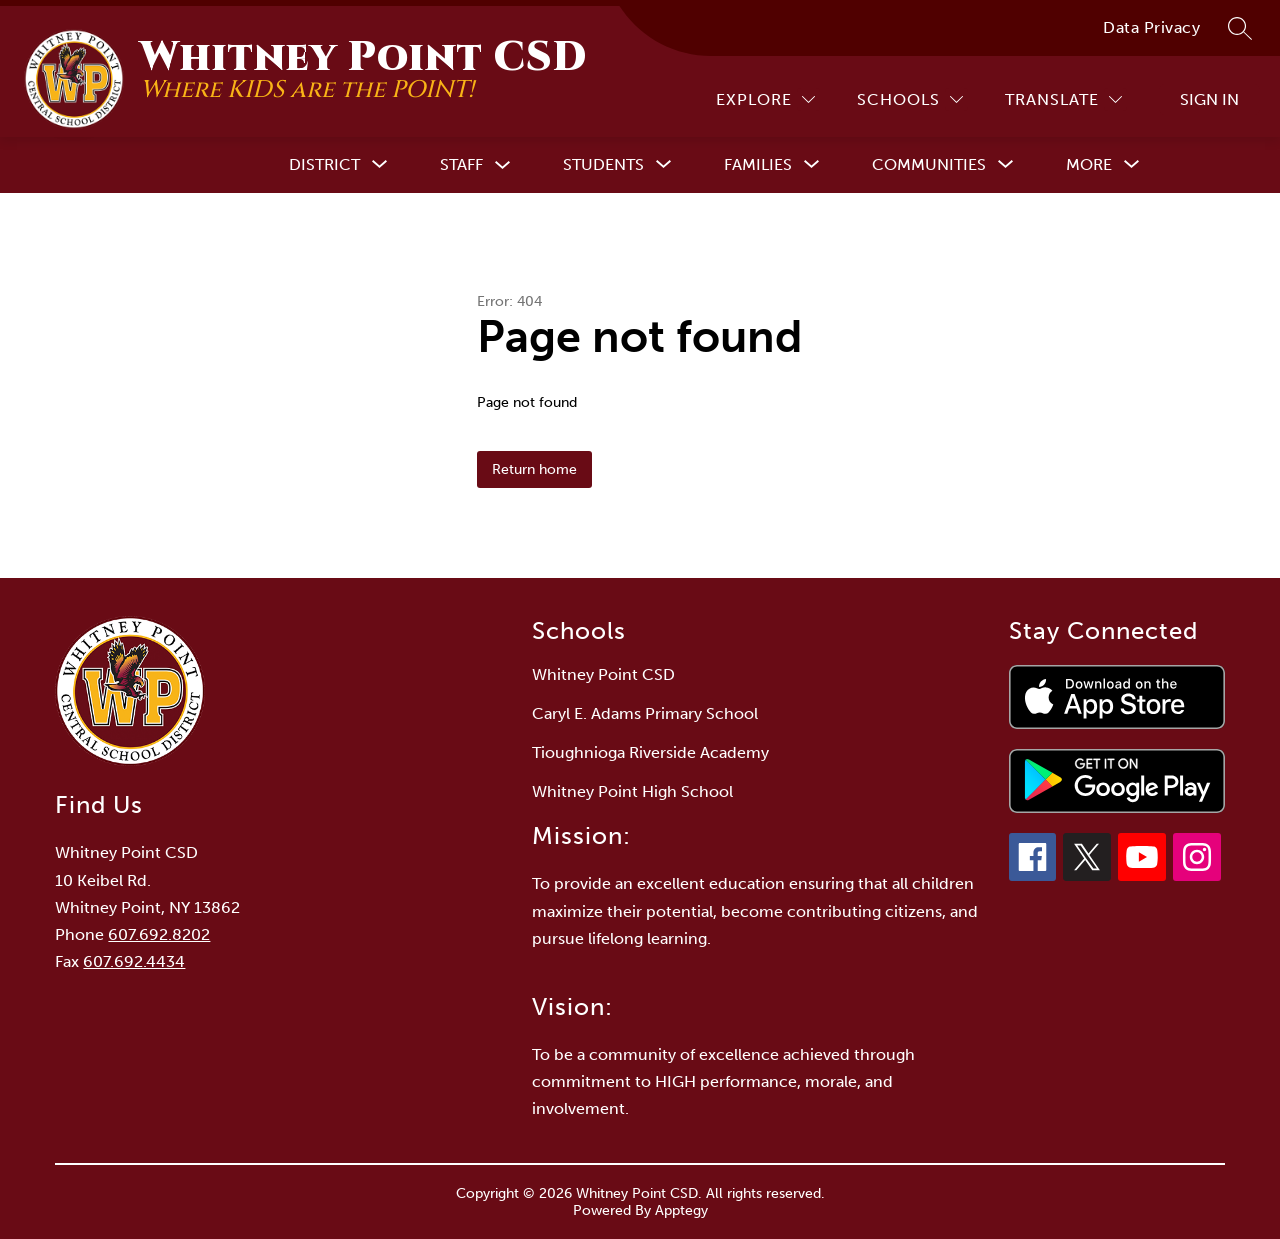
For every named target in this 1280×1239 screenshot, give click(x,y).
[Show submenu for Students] (603, 165)
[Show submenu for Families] (758, 165)
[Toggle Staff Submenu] (503, 165)
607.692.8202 (159, 934)
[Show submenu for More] (1089, 165)
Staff (461, 164)
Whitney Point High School (632, 791)
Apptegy (681, 1210)
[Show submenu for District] (324, 165)
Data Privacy (1151, 27)
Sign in (1209, 99)
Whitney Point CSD (603, 674)
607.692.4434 (134, 961)
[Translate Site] (1063, 99)
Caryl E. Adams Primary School (645, 713)
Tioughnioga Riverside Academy (650, 752)
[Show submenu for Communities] (929, 165)
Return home (534, 469)
